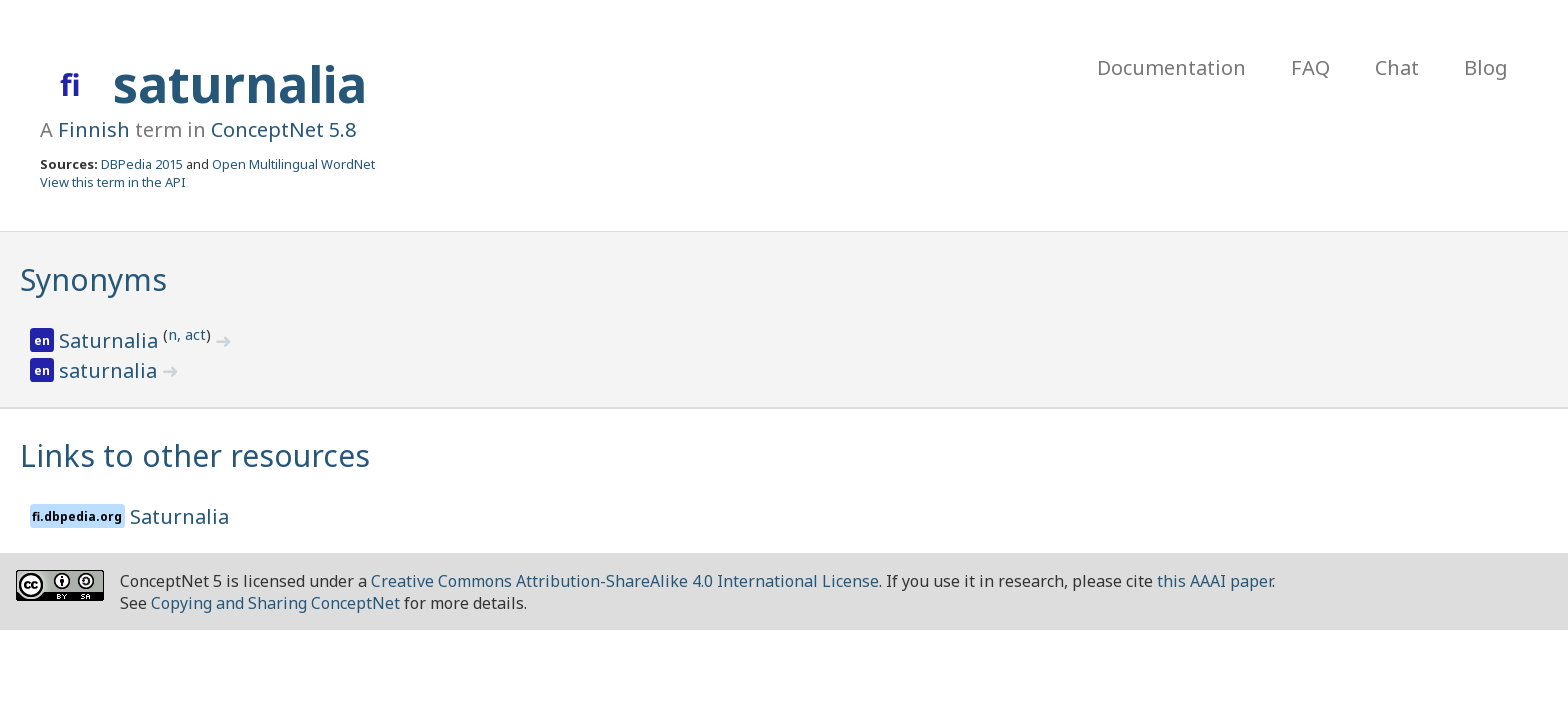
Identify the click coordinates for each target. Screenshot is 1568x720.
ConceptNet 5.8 (283, 129)
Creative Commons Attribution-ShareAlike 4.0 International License (625, 581)
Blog (1486, 67)
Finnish (94, 129)
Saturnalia (111, 340)
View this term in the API (113, 182)
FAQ (1310, 67)
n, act (187, 334)
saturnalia (240, 84)
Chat (1397, 67)
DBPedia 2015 (142, 164)
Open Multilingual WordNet (293, 164)
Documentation (1171, 67)
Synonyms (93, 279)
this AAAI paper (1214, 581)
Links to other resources (195, 455)
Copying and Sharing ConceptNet (275, 603)
